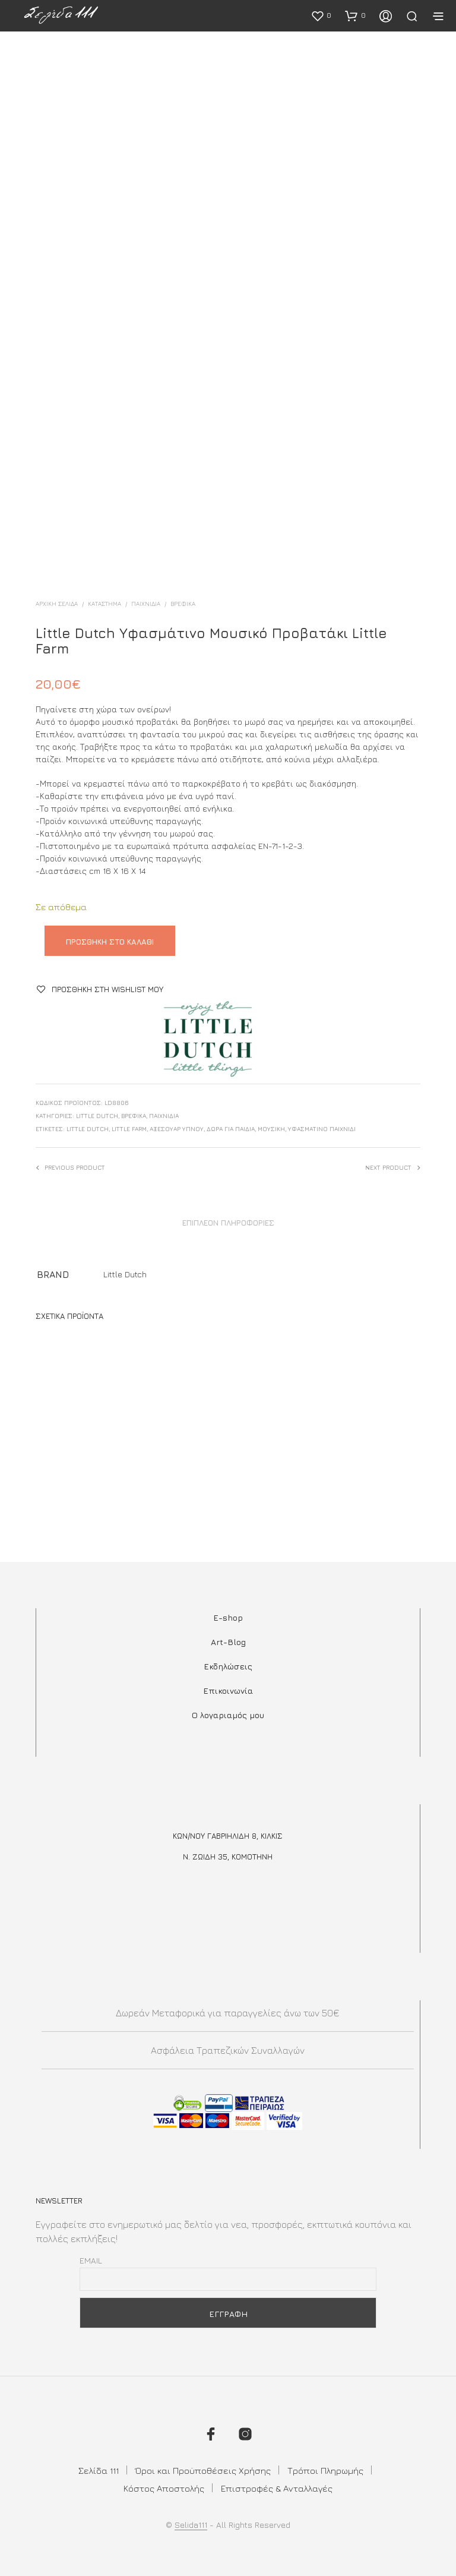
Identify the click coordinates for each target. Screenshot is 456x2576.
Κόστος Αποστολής (164, 2488)
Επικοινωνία (228, 1690)
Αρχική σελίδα (57, 603)
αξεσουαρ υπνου (177, 1128)
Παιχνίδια (145, 603)
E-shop (228, 1617)
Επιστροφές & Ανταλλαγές (276, 2488)
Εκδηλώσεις (228, 1666)
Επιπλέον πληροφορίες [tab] (228, 1222)
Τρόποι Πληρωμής (325, 2470)
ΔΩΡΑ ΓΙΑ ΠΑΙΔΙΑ (231, 1128)
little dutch (87, 1128)
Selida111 (191, 2525)
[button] (321, 15)
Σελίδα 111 (98, 2470)
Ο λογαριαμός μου (228, 1715)
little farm (129, 1128)
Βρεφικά (182, 603)
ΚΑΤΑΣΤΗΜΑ (104, 603)
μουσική (271, 1128)
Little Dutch (97, 1115)
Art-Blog (228, 1642)
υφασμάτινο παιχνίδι (322, 1128)
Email (91, 2260)
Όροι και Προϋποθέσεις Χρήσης (203, 2470)
